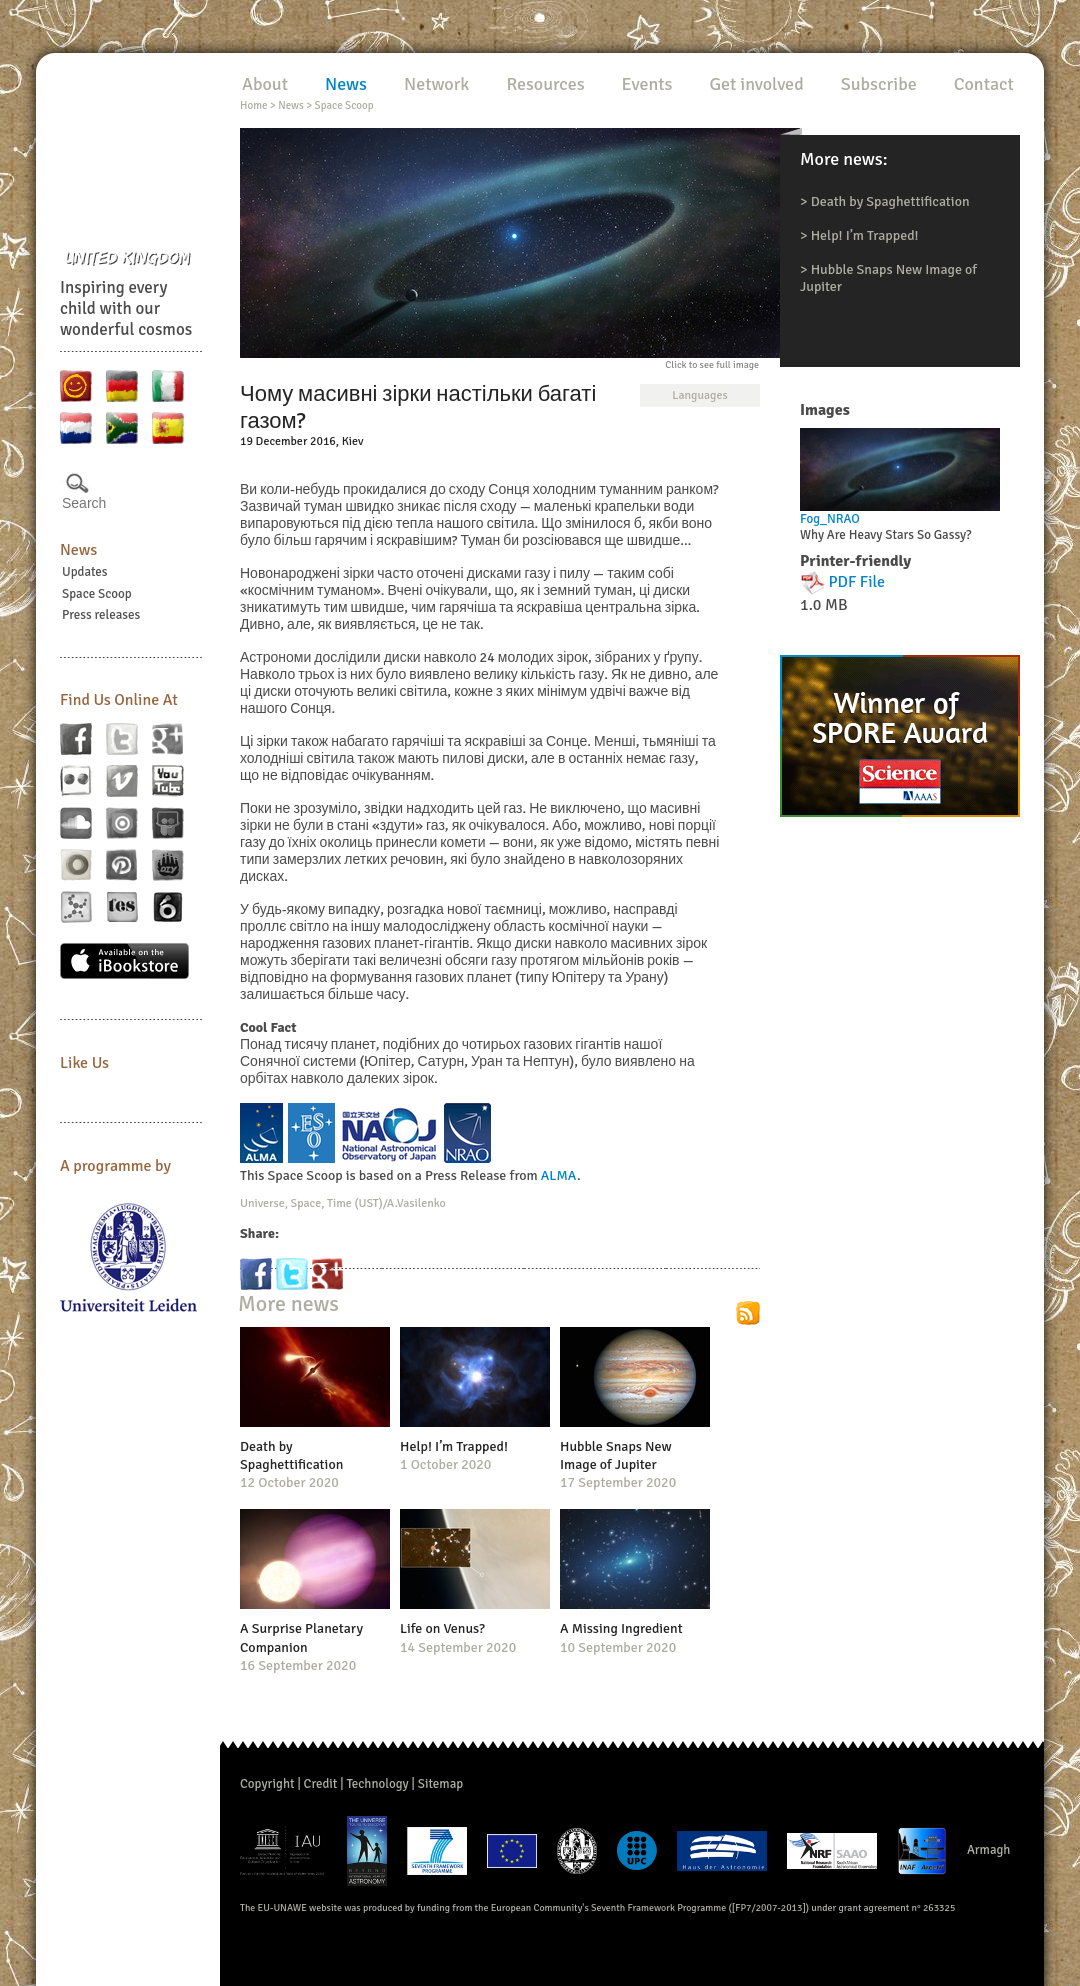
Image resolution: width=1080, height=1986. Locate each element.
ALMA (559, 1175)
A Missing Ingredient (621, 1628)
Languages (699, 395)
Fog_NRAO (830, 519)
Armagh (989, 1850)
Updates (85, 572)
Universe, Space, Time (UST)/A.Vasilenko (343, 1203)
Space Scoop (97, 594)
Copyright (267, 1784)
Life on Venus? (442, 1628)
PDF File (857, 582)
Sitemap (440, 1784)
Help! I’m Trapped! (865, 235)
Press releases (101, 615)
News (78, 550)
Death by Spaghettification (890, 201)
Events (647, 84)
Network (436, 84)
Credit (321, 1784)
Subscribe (879, 84)
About (265, 84)
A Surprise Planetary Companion (301, 1637)
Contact (984, 84)
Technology (377, 1784)
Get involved (756, 84)
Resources (545, 84)
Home (253, 105)
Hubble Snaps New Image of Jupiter (616, 1455)
